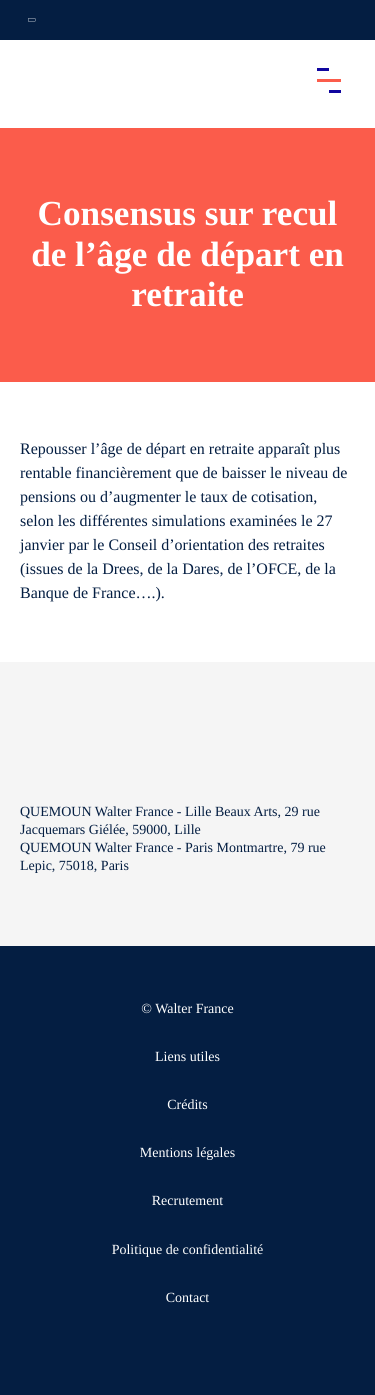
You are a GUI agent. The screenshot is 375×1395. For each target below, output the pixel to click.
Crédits (187, 1105)
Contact (188, 1298)
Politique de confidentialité (188, 1250)
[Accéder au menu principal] (329, 80)
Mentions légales (187, 1153)
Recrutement (188, 1201)
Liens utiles (187, 1057)
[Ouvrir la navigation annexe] (32, 20)
